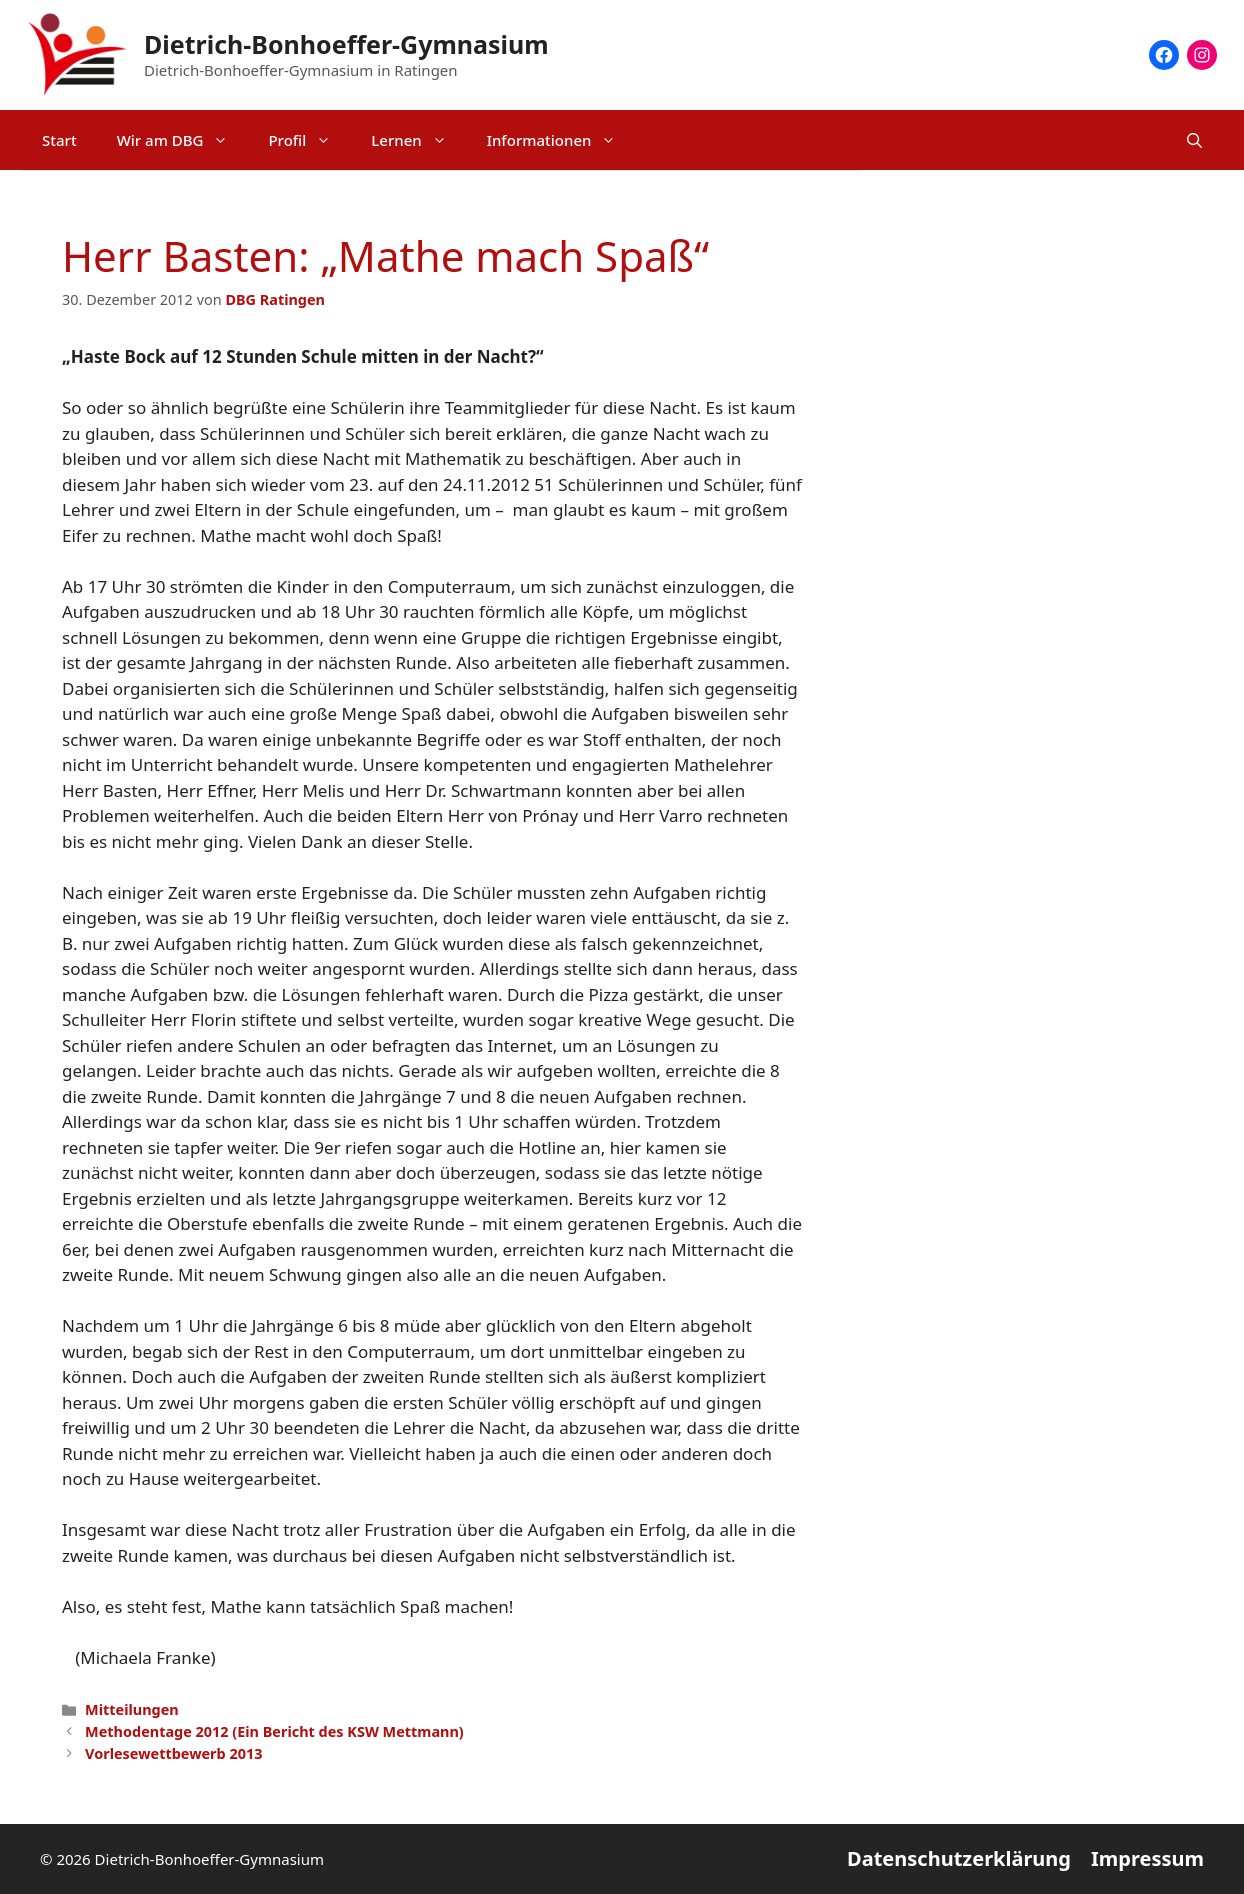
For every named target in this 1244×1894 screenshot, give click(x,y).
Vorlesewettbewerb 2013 (173, 1753)
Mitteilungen (132, 1709)
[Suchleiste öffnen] (1194, 140)
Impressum (1147, 1858)
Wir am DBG (183, 140)
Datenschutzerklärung (959, 1858)
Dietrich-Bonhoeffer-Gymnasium (346, 44)
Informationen (562, 140)
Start (59, 140)
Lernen (418, 140)
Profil (309, 140)
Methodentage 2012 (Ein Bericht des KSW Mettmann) (274, 1731)
